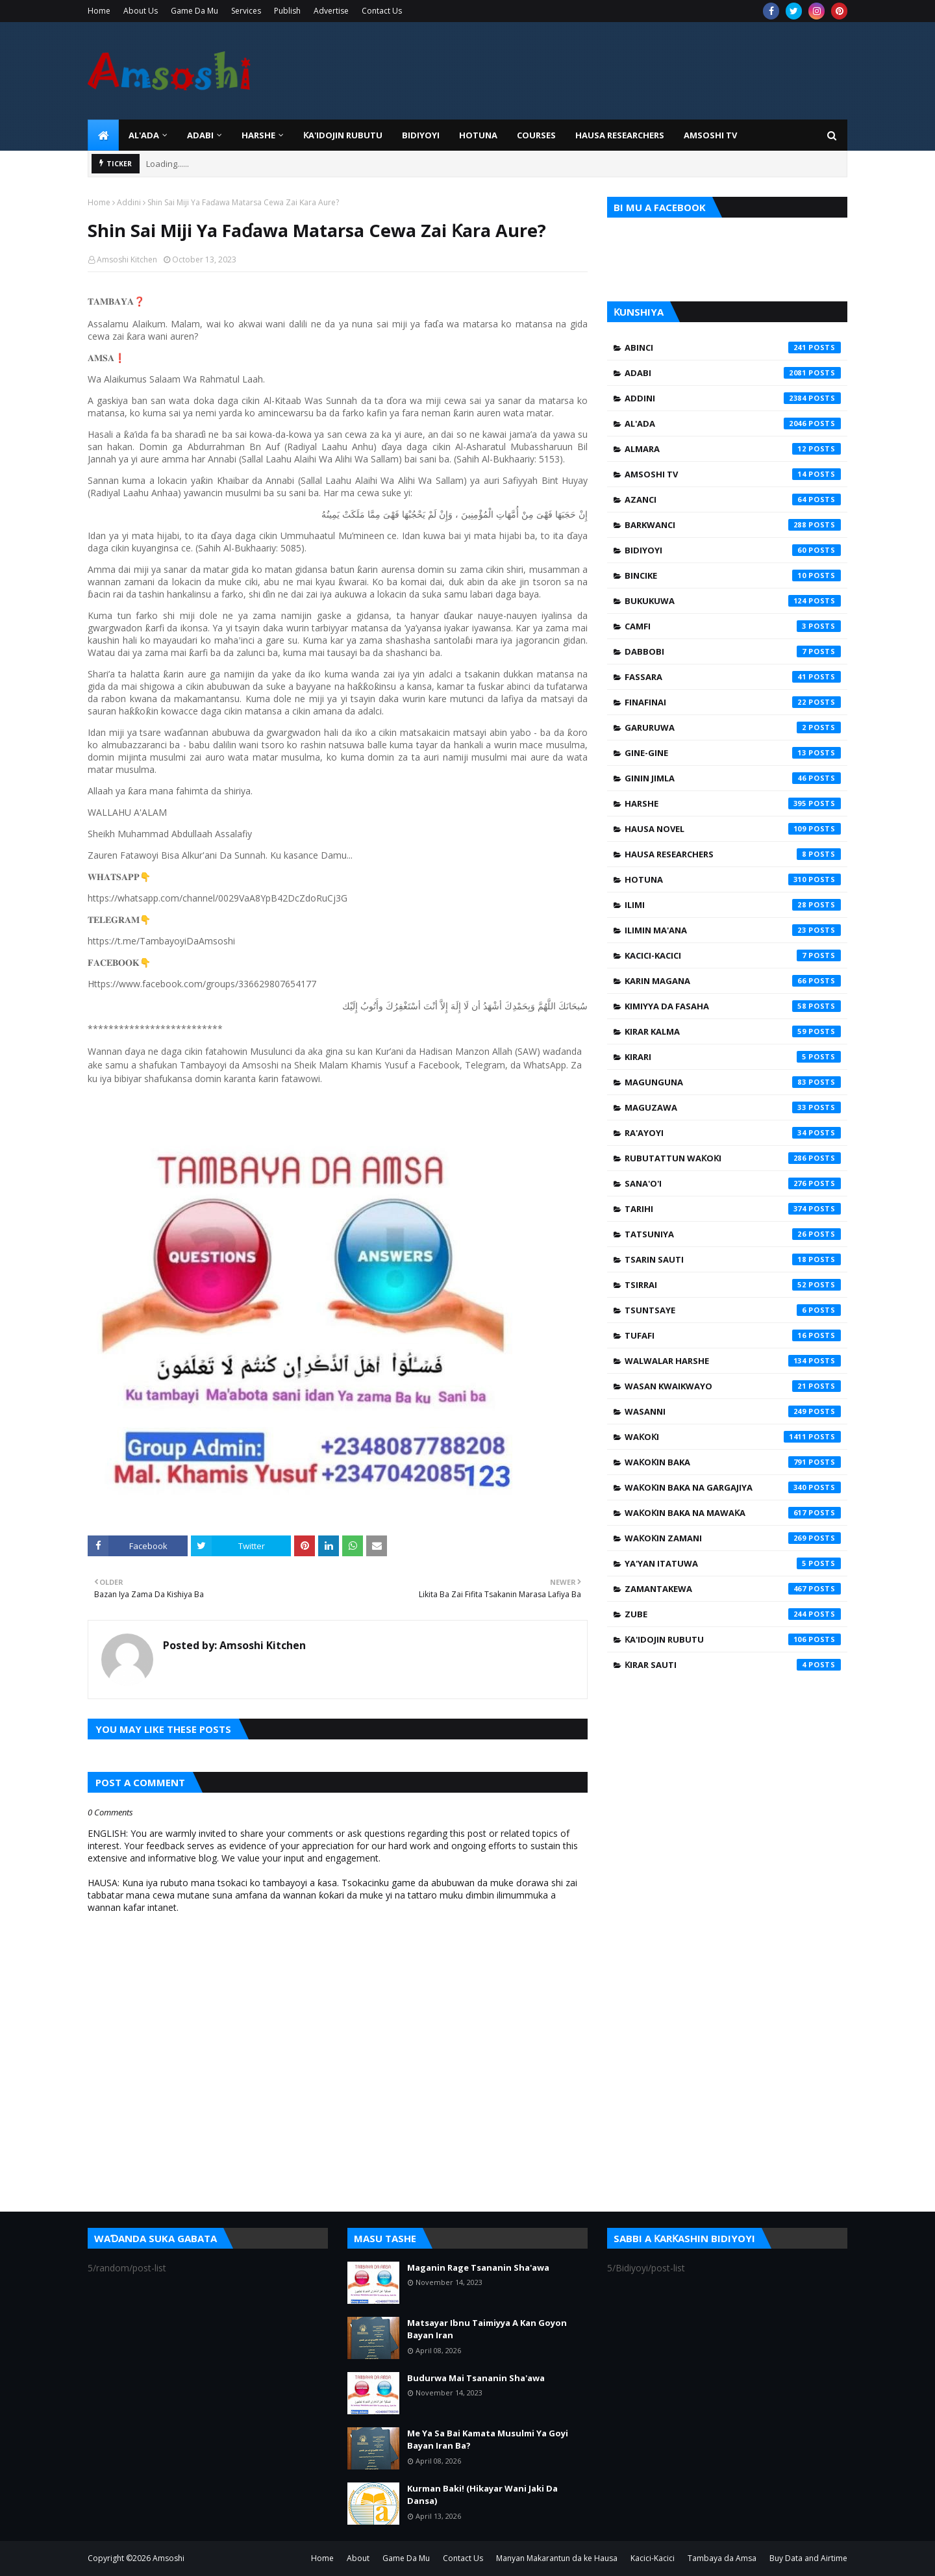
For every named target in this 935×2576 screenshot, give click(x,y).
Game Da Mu (194, 10)
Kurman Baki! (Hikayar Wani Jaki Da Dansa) (482, 2494)
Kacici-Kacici (733, 955)
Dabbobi (733, 651)
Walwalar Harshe (733, 1361)
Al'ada (733, 423)
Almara (733, 449)
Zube (733, 1614)
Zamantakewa (733, 1589)
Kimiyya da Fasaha (733, 1006)
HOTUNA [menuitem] (478, 135)
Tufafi (733, 1335)
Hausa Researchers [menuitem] (619, 135)
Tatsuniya (733, 1234)
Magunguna (733, 1082)
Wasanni (733, 1411)
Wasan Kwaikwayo (733, 1386)
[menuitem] (103, 135)
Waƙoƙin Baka (733, 1462)
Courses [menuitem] (536, 135)
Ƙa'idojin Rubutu (733, 1639)
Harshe (733, 803)
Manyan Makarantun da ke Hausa (556, 2558)
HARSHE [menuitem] (258, 135)
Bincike (733, 575)
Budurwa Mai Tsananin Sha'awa (476, 2378)
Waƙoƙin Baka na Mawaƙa (733, 1513)
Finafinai (733, 702)
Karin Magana (733, 981)
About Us (140, 10)
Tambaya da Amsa (722, 2558)
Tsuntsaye (733, 1310)
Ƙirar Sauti (733, 1665)
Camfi (733, 626)
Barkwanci (733, 525)
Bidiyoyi (733, 550)
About (358, 2558)
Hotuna (733, 879)
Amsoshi (168, 2558)
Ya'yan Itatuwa (733, 1563)
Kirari (733, 1057)
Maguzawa (733, 1107)
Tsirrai (733, 1285)
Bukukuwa (733, 601)
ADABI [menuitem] (200, 135)
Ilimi (733, 905)
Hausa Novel (733, 829)
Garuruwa (733, 727)
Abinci (733, 347)
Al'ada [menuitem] (144, 135)
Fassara (733, 677)
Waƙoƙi (733, 1437)
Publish (287, 10)
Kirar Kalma (733, 1031)
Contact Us (382, 10)
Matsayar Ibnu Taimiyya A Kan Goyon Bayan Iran (487, 2329)
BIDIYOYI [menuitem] (421, 135)
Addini (129, 202)
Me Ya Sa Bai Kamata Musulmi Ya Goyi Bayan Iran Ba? (487, 2439)
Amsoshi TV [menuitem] (710, 135)
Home (99, 10)
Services (246, 10)
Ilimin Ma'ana (733, 930)
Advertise (331, 10)
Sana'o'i (733, 1183)
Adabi (733, 373)
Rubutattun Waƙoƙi (733, 1158)
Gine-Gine (733, 753)
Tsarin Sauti (733, 1259)
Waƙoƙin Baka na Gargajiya (733, 1487)
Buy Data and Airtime (808, 2558)
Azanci (733, 499)
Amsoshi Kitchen (127, 259)
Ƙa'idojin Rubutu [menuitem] (342, 135)
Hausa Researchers (733, 854)
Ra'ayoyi (733, 1133)
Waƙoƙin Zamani (733, 1538)
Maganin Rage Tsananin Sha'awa (478, 2267)
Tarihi (733, 1209)
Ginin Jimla (733, 778)
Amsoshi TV (733, 474)
